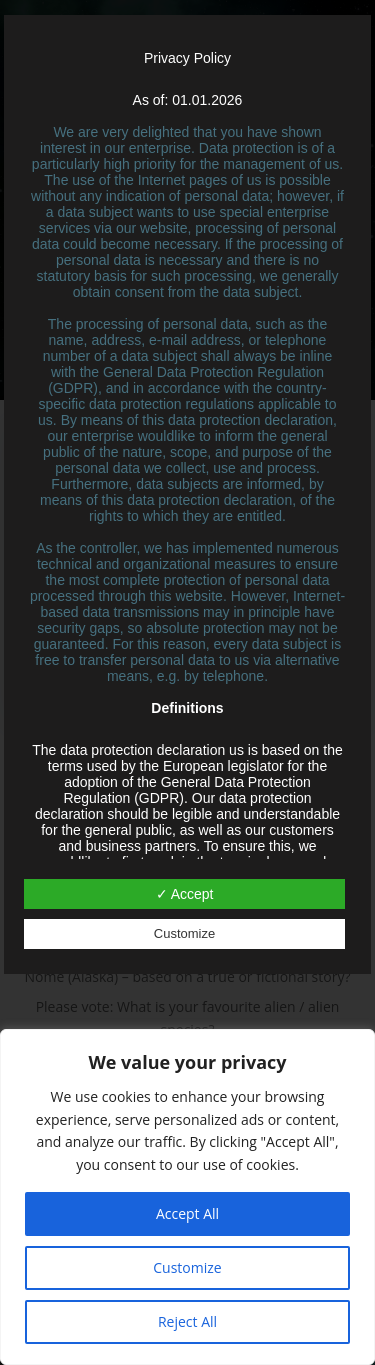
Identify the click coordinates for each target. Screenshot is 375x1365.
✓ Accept (185, 894)
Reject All (187, 1321)
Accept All (187, 1213)
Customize (187, 1267)
